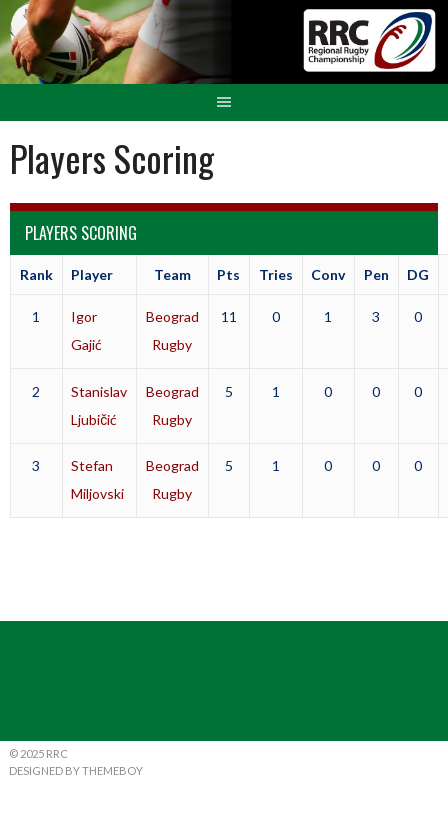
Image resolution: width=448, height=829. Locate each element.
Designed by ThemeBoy (76, 770)
